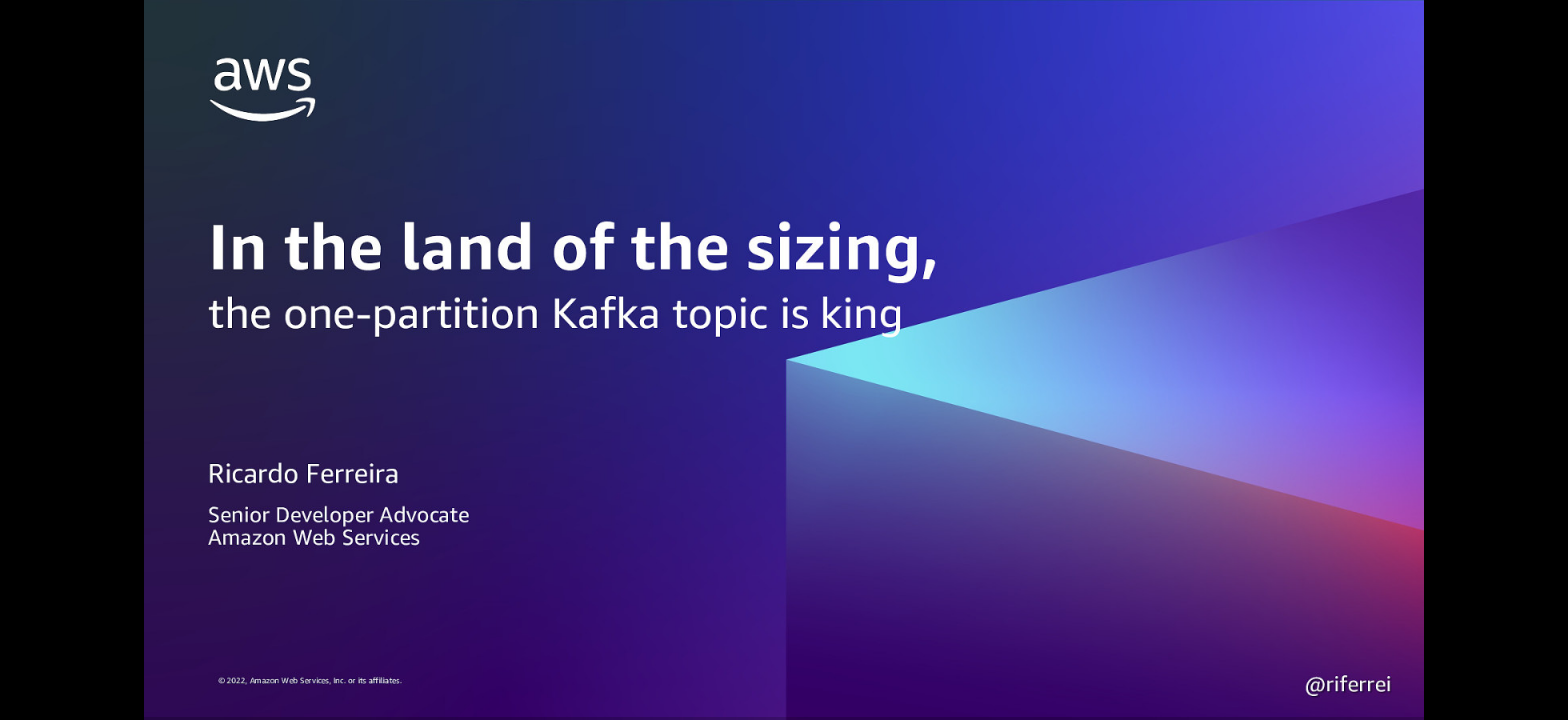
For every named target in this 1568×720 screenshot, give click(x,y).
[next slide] (1533, 676)
